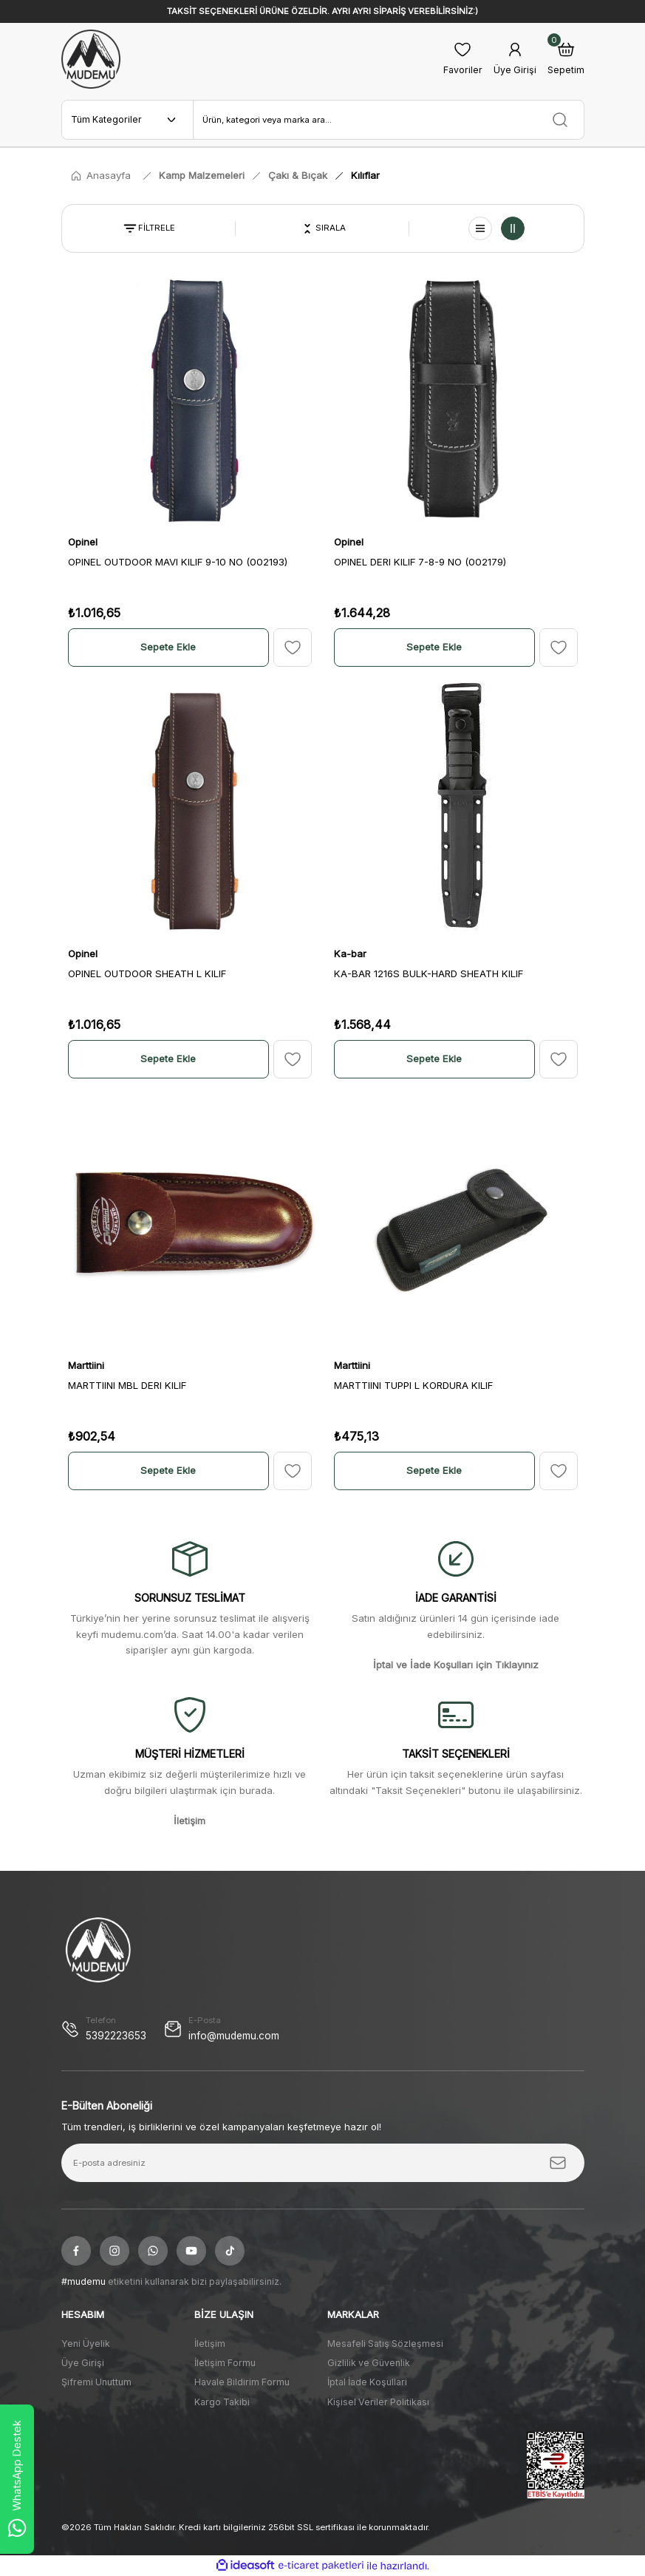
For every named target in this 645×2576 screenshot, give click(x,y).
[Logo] (90, 59)
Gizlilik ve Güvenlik (368, 2362)
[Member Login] (515, 59)
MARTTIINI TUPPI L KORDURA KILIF (413, 1385)
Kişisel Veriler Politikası (378, 2401)
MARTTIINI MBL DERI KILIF (127, 1385)
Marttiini (86, 1365)
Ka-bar (350, 953)
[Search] (389, 120)
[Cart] (565, 59)
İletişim (209, 2343)
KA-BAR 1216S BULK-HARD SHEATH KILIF (428, 973)
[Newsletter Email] (322, 2163)
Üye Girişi (82, 2362)
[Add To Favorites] (292, 647)
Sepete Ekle (168, 647)
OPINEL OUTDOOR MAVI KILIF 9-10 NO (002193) (177, 562)
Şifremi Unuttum (96, 2382)
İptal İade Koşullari (367, 2382)
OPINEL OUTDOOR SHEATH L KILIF (147, 973)
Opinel (83, 542)
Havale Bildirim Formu (242, 2382)
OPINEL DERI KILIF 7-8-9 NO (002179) (420, 562)
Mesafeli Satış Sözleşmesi (385, 2343)
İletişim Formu (225, 2362)
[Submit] (558, 2163)
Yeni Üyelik (85, 2343)
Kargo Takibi (222, 2401)
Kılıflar (365, 175)
